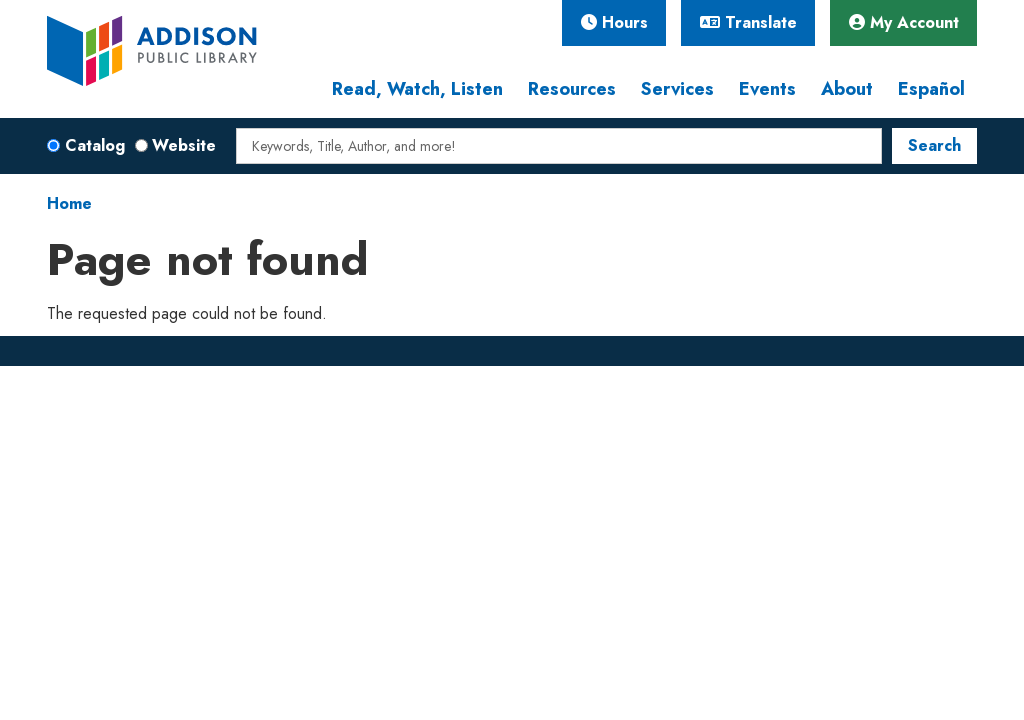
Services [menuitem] (677, 89)
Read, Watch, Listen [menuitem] (417, 89)
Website (184, 145)
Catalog (95, 145)
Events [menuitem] (767, 89)
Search (934, 145)
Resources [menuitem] (572, 89)
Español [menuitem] (931, 89)
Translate (748, 22)
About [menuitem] (847, 89)
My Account (904, 22)
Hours (614, 22)
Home (69, 203)
